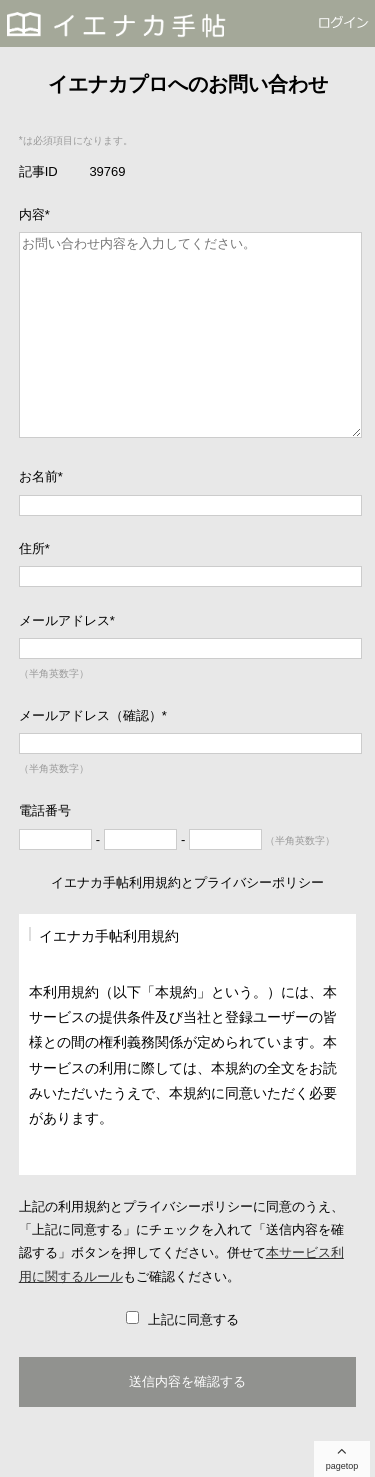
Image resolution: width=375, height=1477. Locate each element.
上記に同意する (191, 1319)
